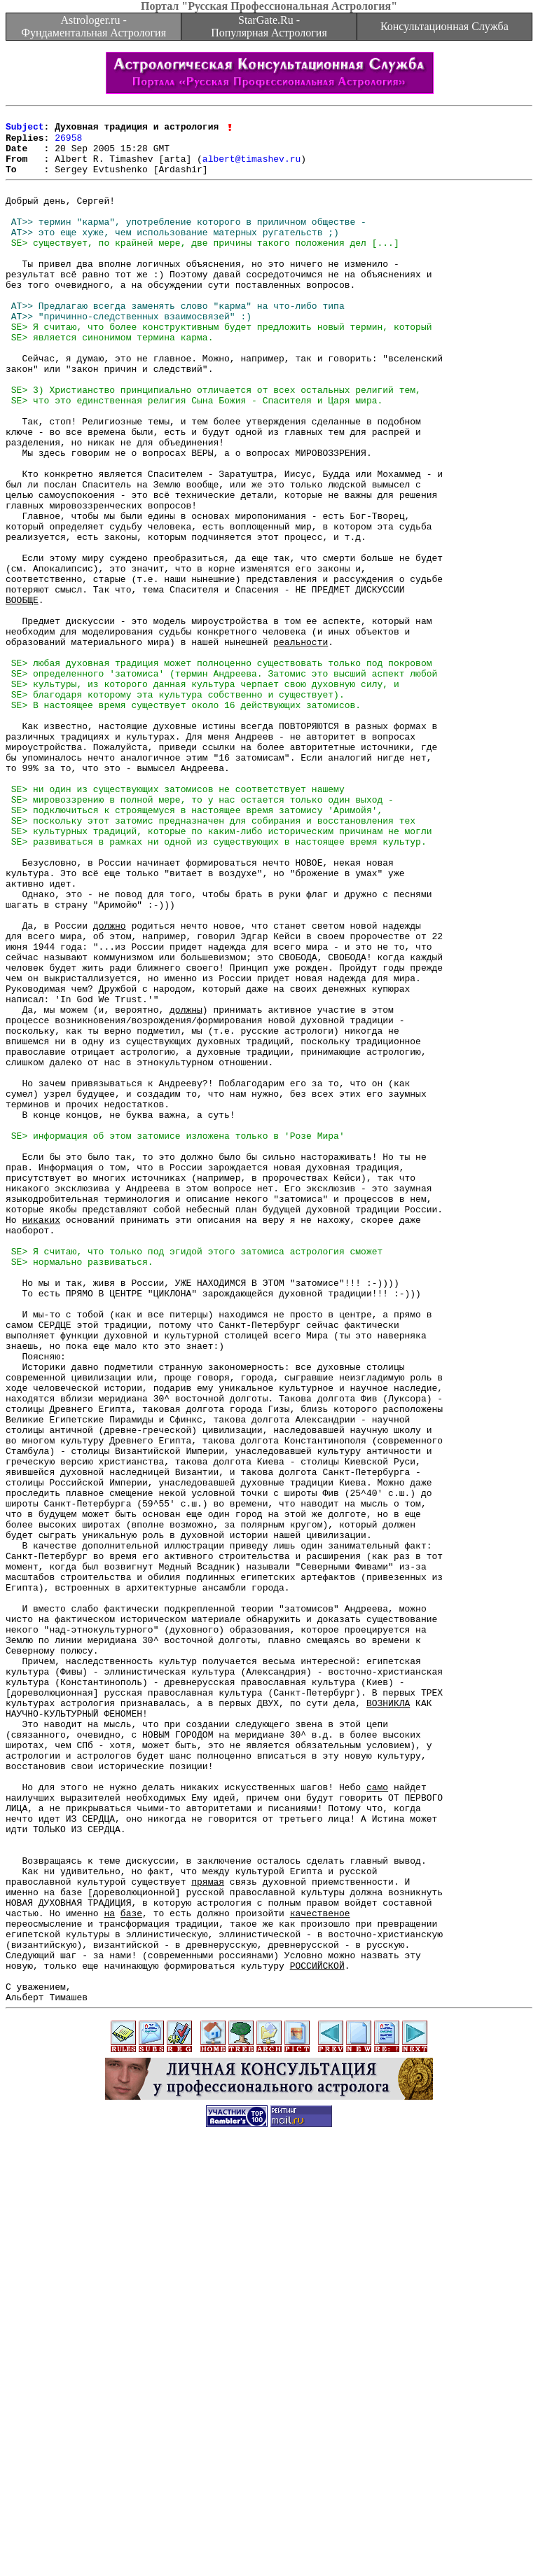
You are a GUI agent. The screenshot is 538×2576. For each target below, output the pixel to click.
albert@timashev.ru (251, 168)
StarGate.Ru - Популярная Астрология (268, 26)
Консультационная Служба (444, 26)
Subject (25, 130)
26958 (68, 143)
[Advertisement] (269, 2544)
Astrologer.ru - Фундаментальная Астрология (93, 26)
